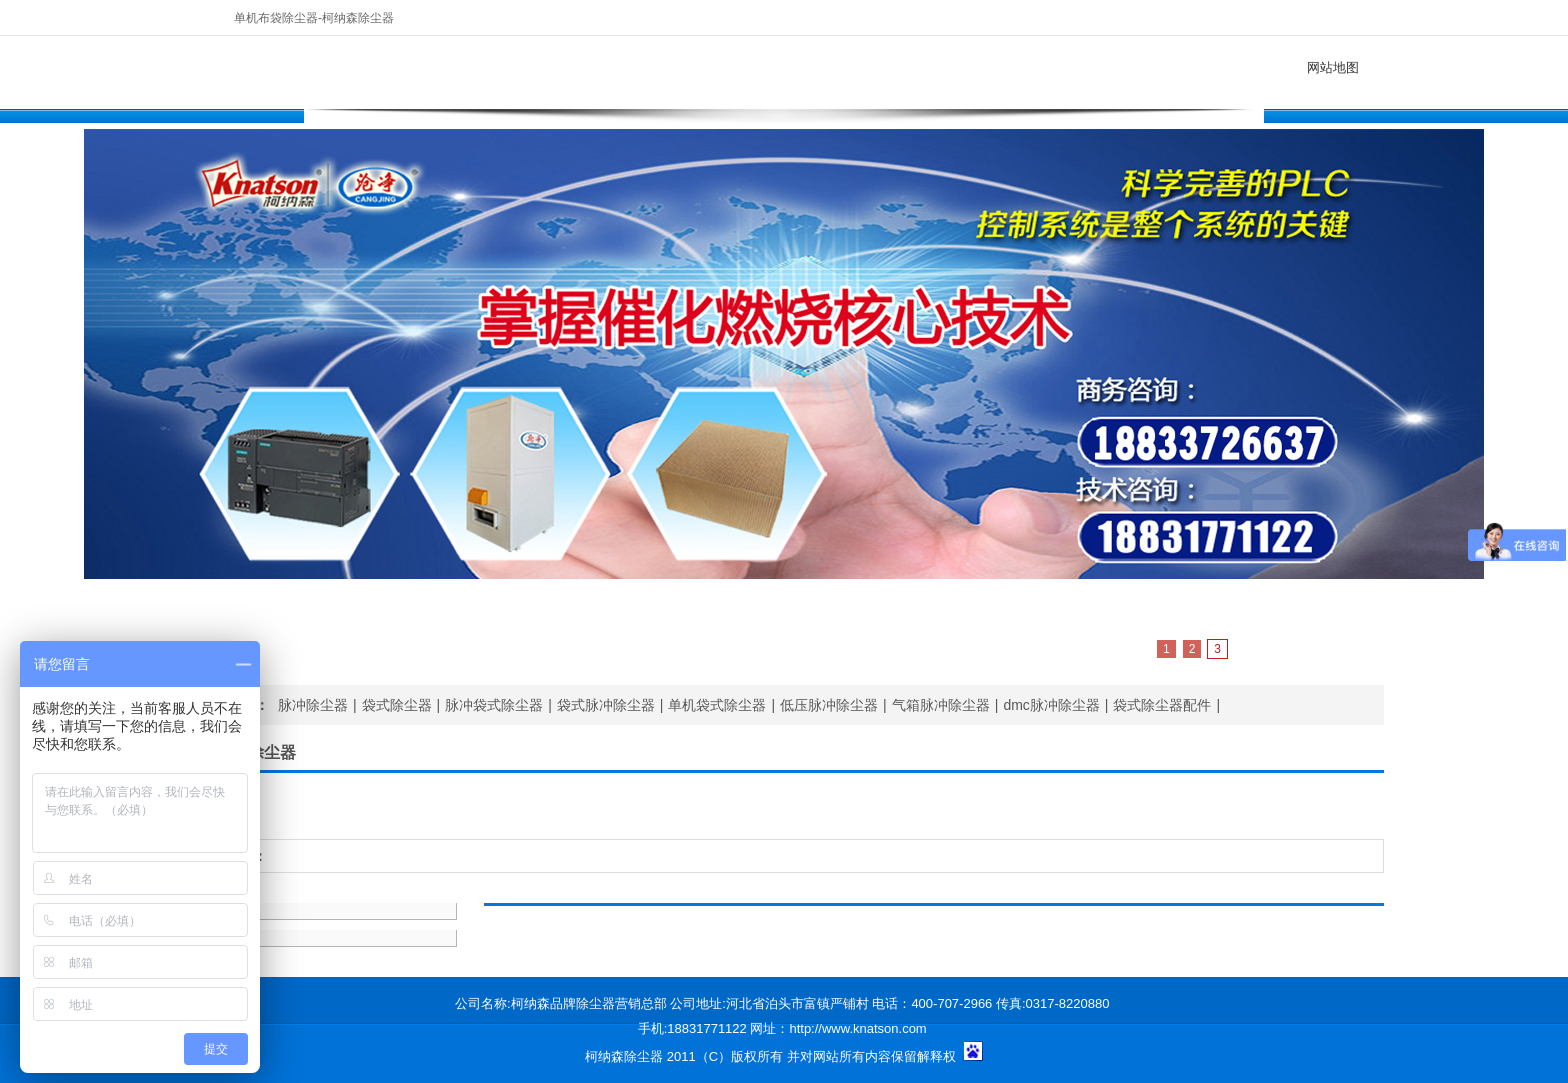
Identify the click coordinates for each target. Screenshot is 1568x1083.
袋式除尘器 (397, 705)
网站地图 (1333, 67)
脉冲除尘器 (313, 705)
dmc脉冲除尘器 (1051, 705)
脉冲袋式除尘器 (494, 705)
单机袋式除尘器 (717, 705)
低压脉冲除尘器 (829, 705)
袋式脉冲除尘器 (606, 705)
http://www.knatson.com (857, 1028)
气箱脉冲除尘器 (941, 705)
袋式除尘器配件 (1162, 705)
